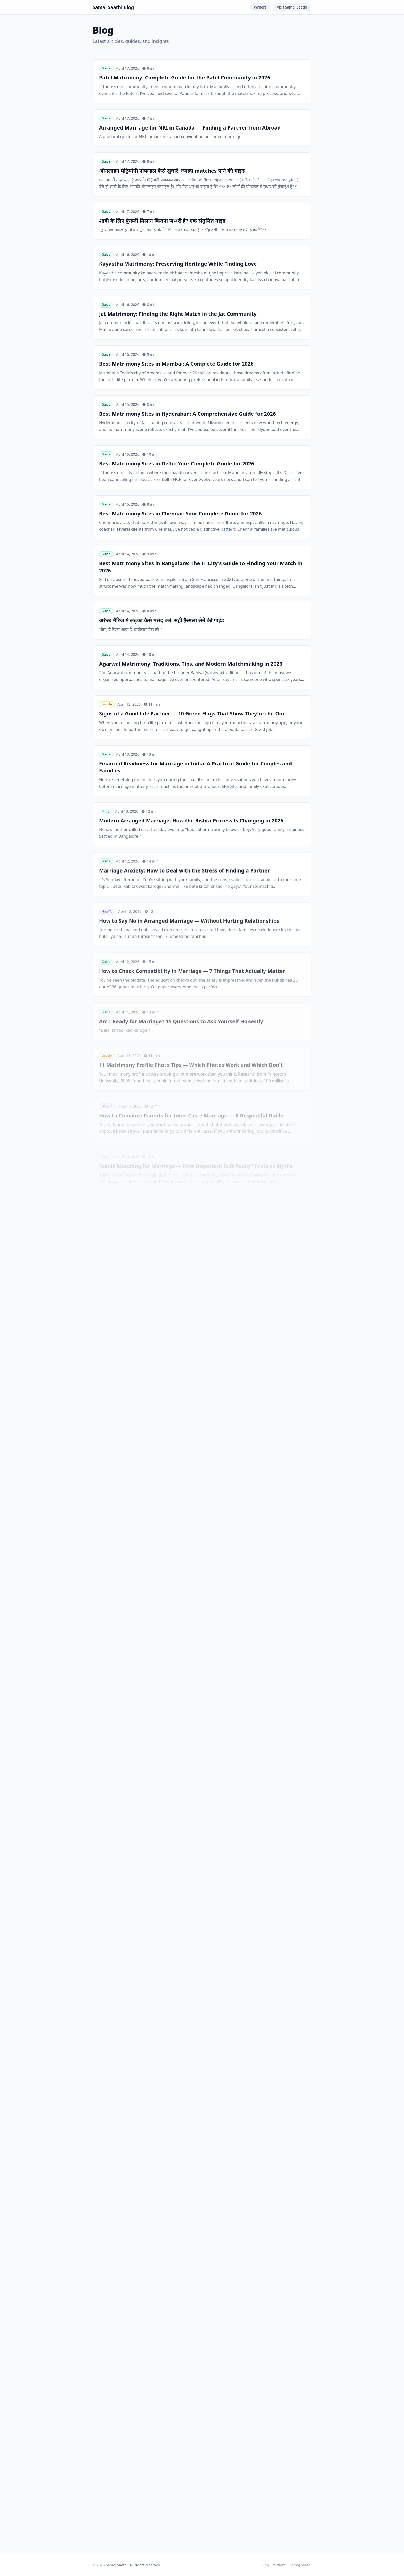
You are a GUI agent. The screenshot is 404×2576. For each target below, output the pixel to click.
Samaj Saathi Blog (113, 7)
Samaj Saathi (300, 2565)
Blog (265, 2565)
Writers (260, 7)
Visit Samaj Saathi (292, 7)
